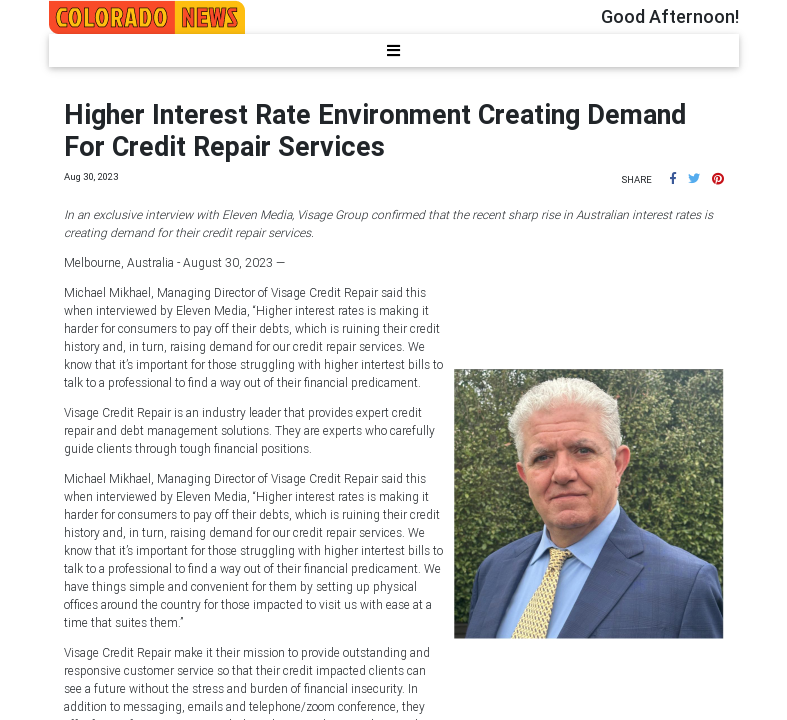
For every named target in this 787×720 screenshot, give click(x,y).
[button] (673, 178)
